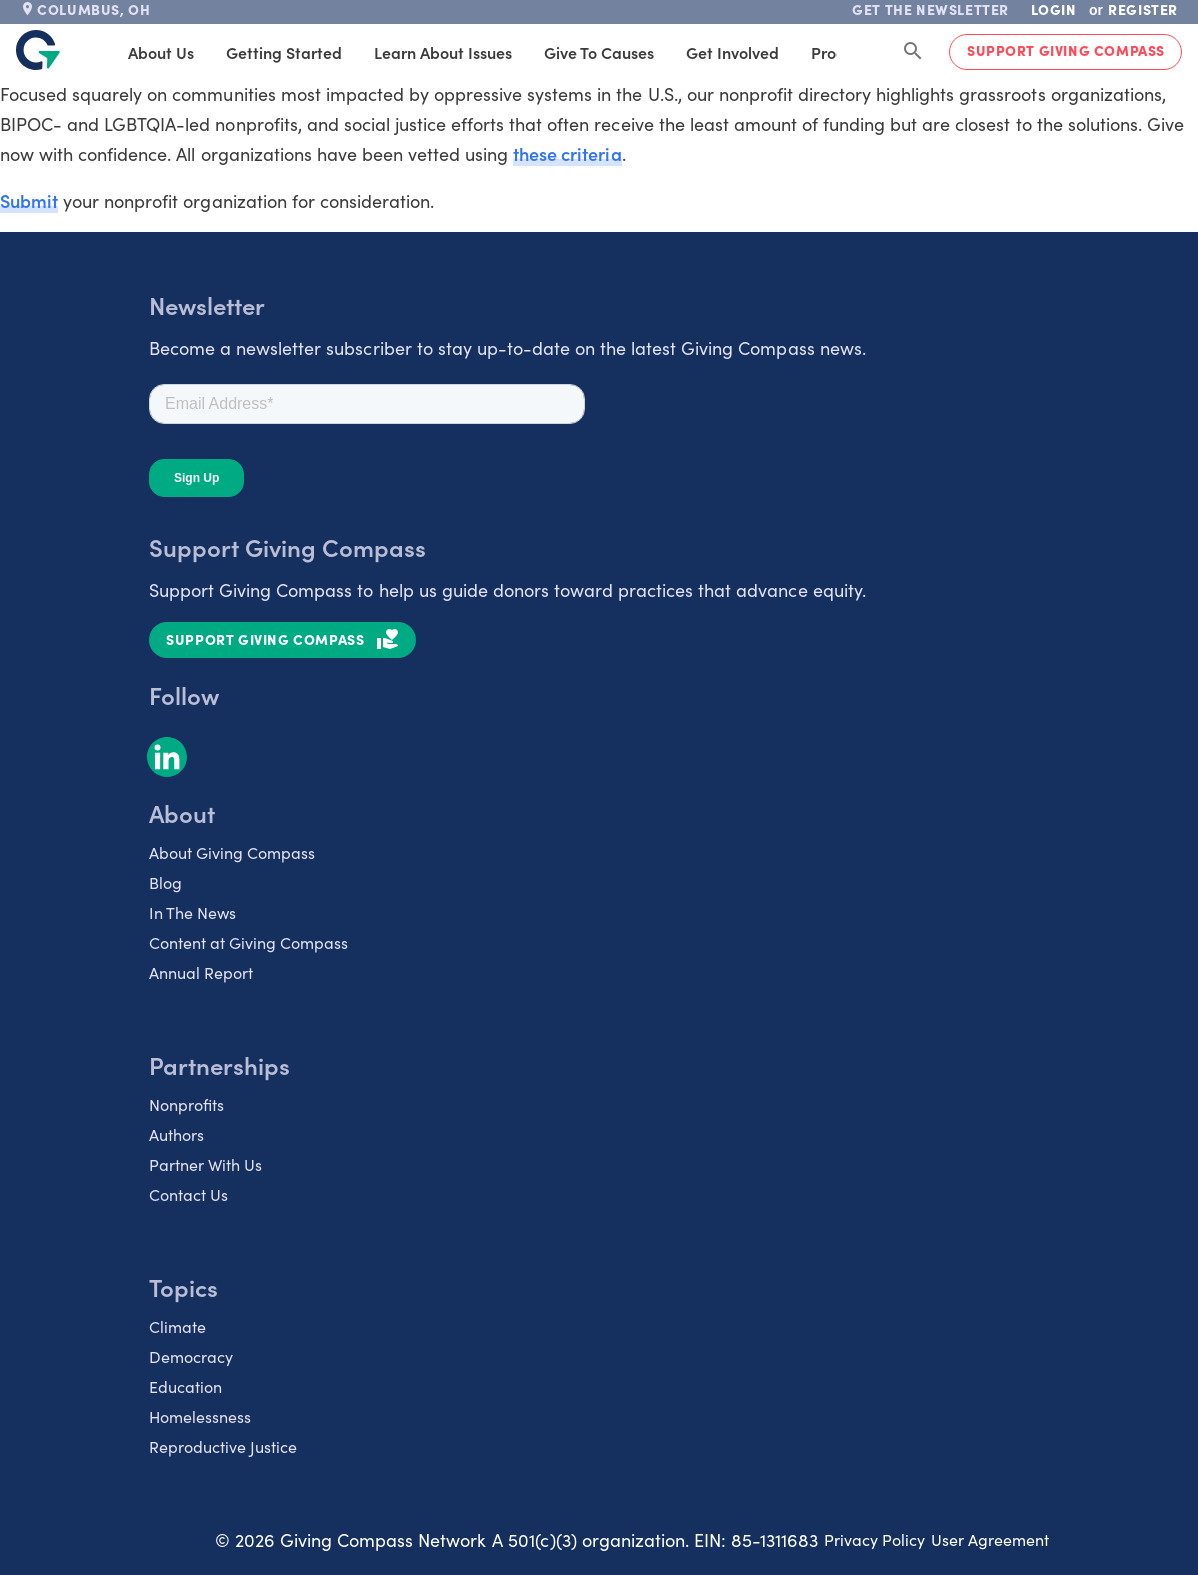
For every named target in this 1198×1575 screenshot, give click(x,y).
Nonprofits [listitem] (186, 1104)
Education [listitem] (185, 1386)
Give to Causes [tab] (596, 52)
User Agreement (990, 1539)
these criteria (567, 153)
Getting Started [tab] (281, 52)
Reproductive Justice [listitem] (223, 1446)
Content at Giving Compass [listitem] (248, 942)
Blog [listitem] (165, 882)
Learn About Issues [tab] (440, 52)
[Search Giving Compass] (913, 52)
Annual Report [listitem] (201, 972)
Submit (29, 200)
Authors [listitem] (176, 1134)
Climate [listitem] (177, 1326)
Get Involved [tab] (729, 52)
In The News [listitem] (192, 912)
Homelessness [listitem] (200, 1416)
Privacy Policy (874, 1539)
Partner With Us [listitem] (205, 1164)
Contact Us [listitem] (188, 1194)
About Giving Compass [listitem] (232, 852)
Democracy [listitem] (191, 1356)
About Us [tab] (158, 52)
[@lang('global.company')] (38, 50)
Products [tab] (840, 52)
